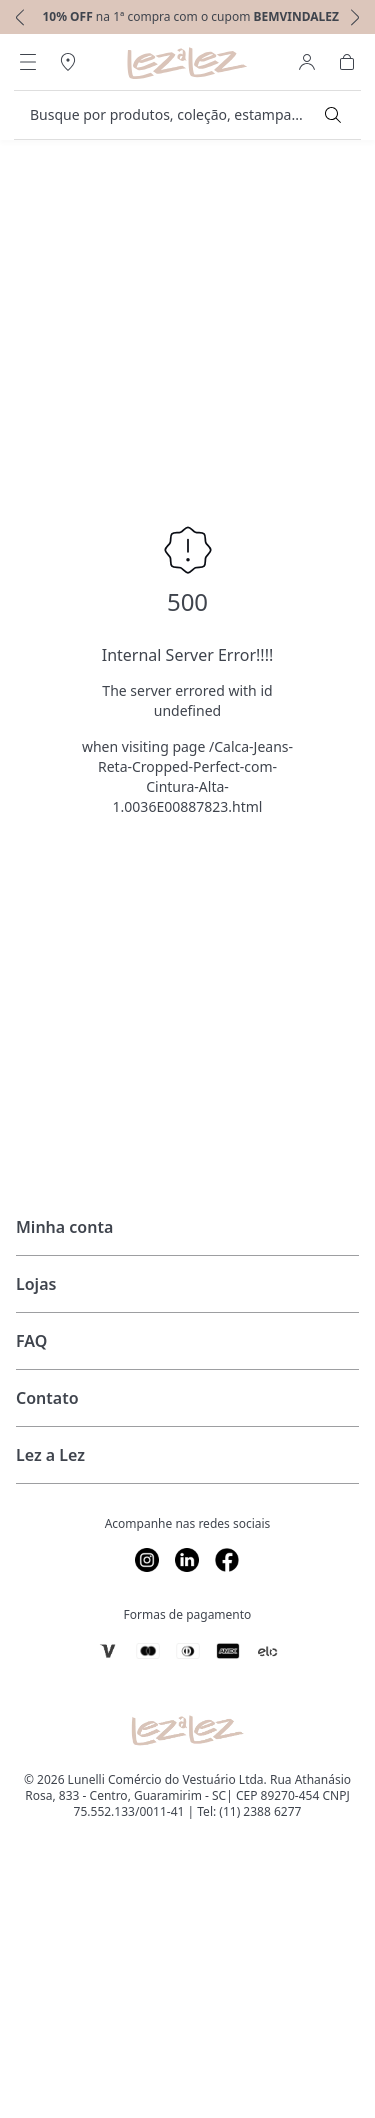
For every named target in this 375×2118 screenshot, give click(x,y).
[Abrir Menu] (28, 62)
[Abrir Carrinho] (347, 62)
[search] (175, 115)
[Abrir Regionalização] (68, 62)
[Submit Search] (333, 115)
